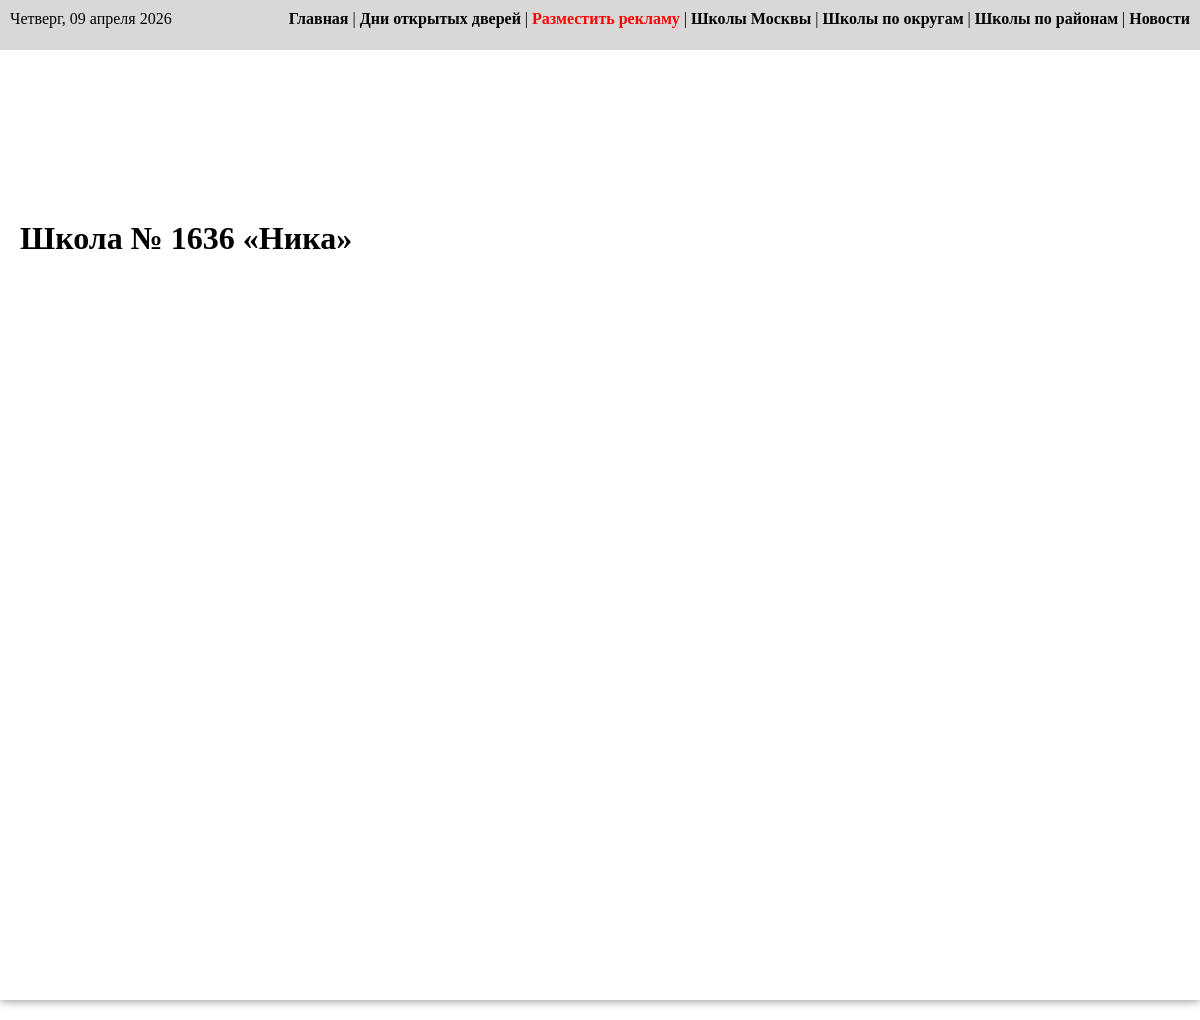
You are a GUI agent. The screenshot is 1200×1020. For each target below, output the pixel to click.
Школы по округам (892, 18)
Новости (1159, 18)
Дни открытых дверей (440, 18)
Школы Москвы (751, 18)
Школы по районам (1046, 18)
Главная (319, 18)
